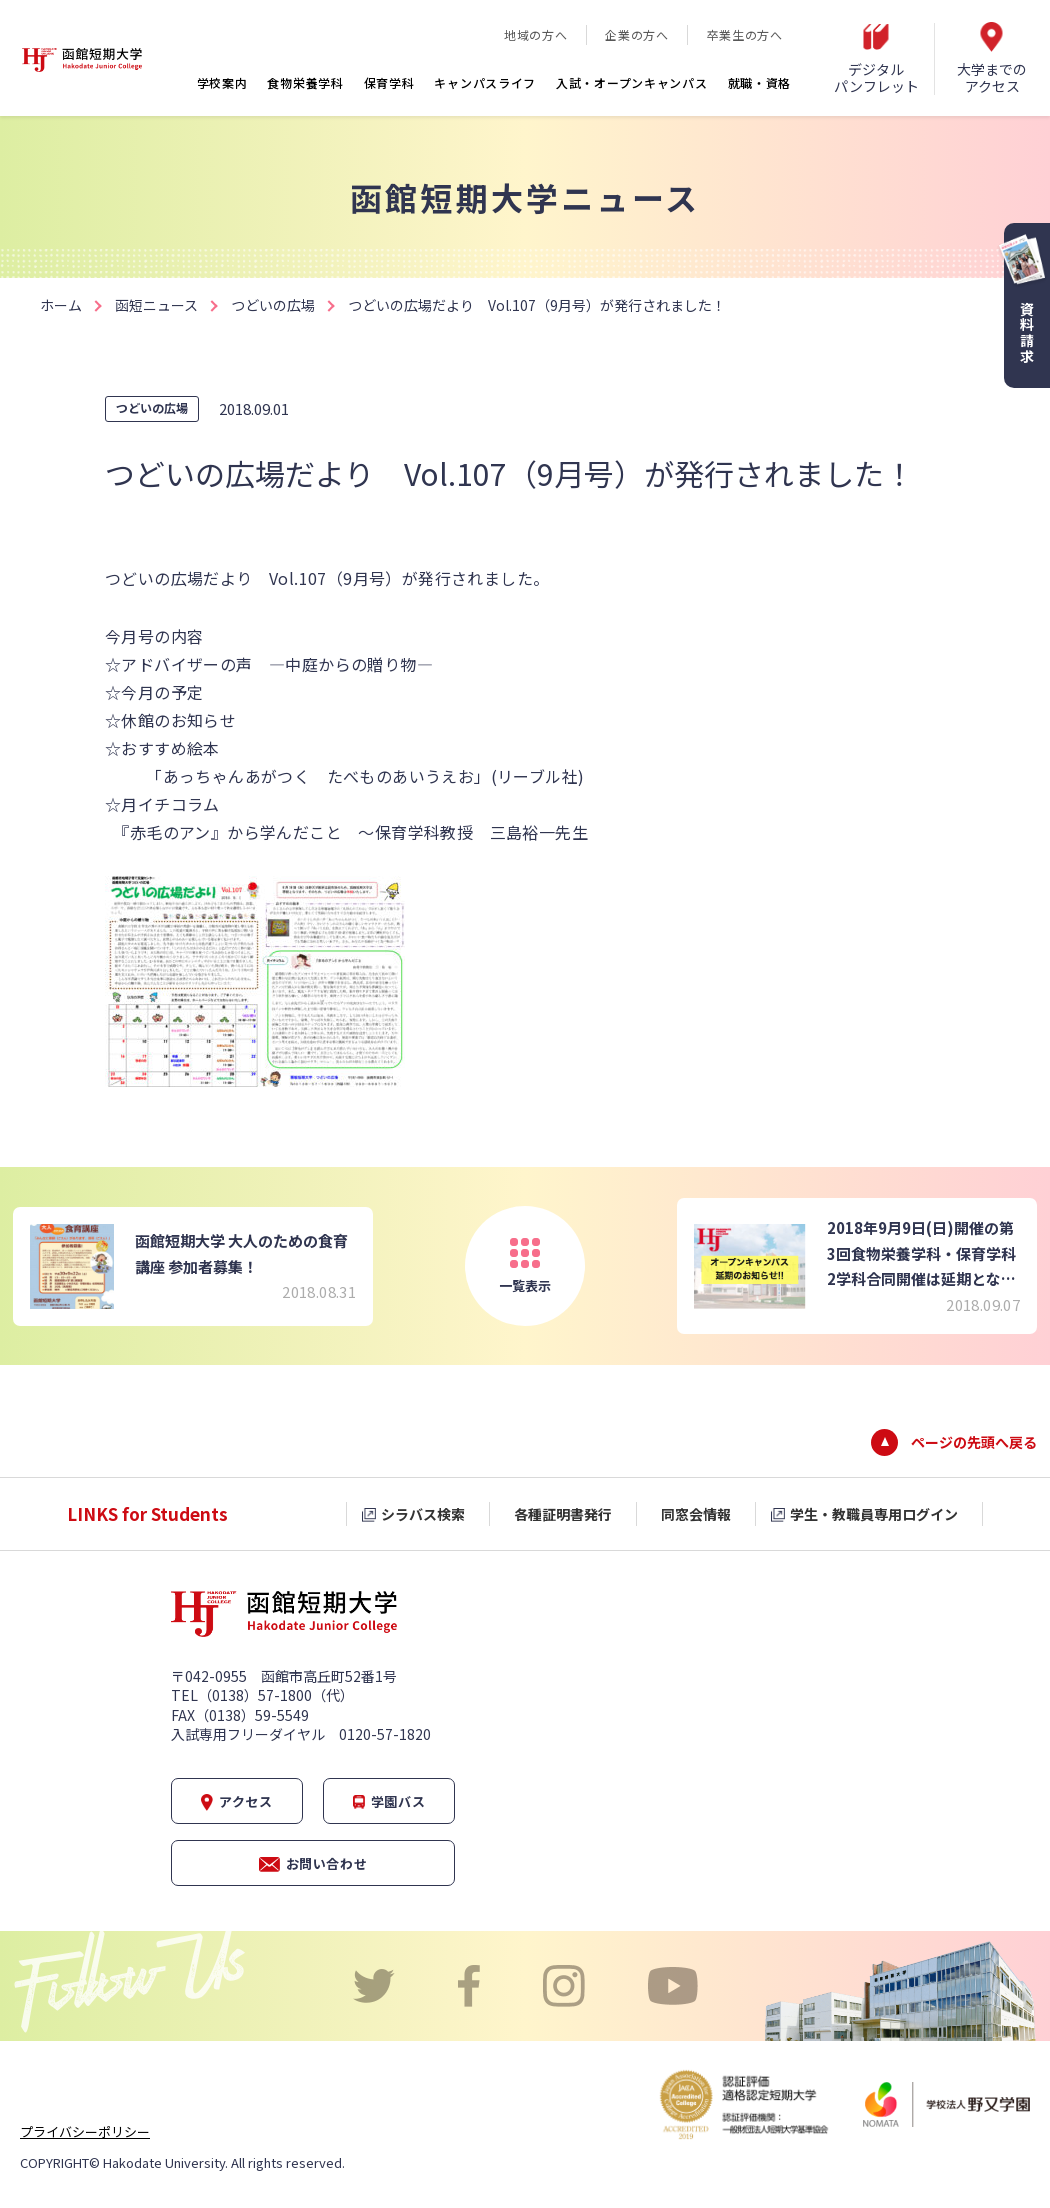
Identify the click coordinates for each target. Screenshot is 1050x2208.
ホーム (61, 305)
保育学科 (389, 82)
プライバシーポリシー (85, 2131)
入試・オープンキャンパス (631, 82)
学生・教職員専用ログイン (874, 1514)
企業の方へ (636, 34)
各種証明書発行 (563, 1514)
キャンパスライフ (485, 82)
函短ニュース (156, 305)
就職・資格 (760, 82)
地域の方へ (535, 34)
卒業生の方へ (745, 34)
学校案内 (222, 82)
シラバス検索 (423, 1514)
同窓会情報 (696, 1514)
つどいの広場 (273, 305)
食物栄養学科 (305, 82)
